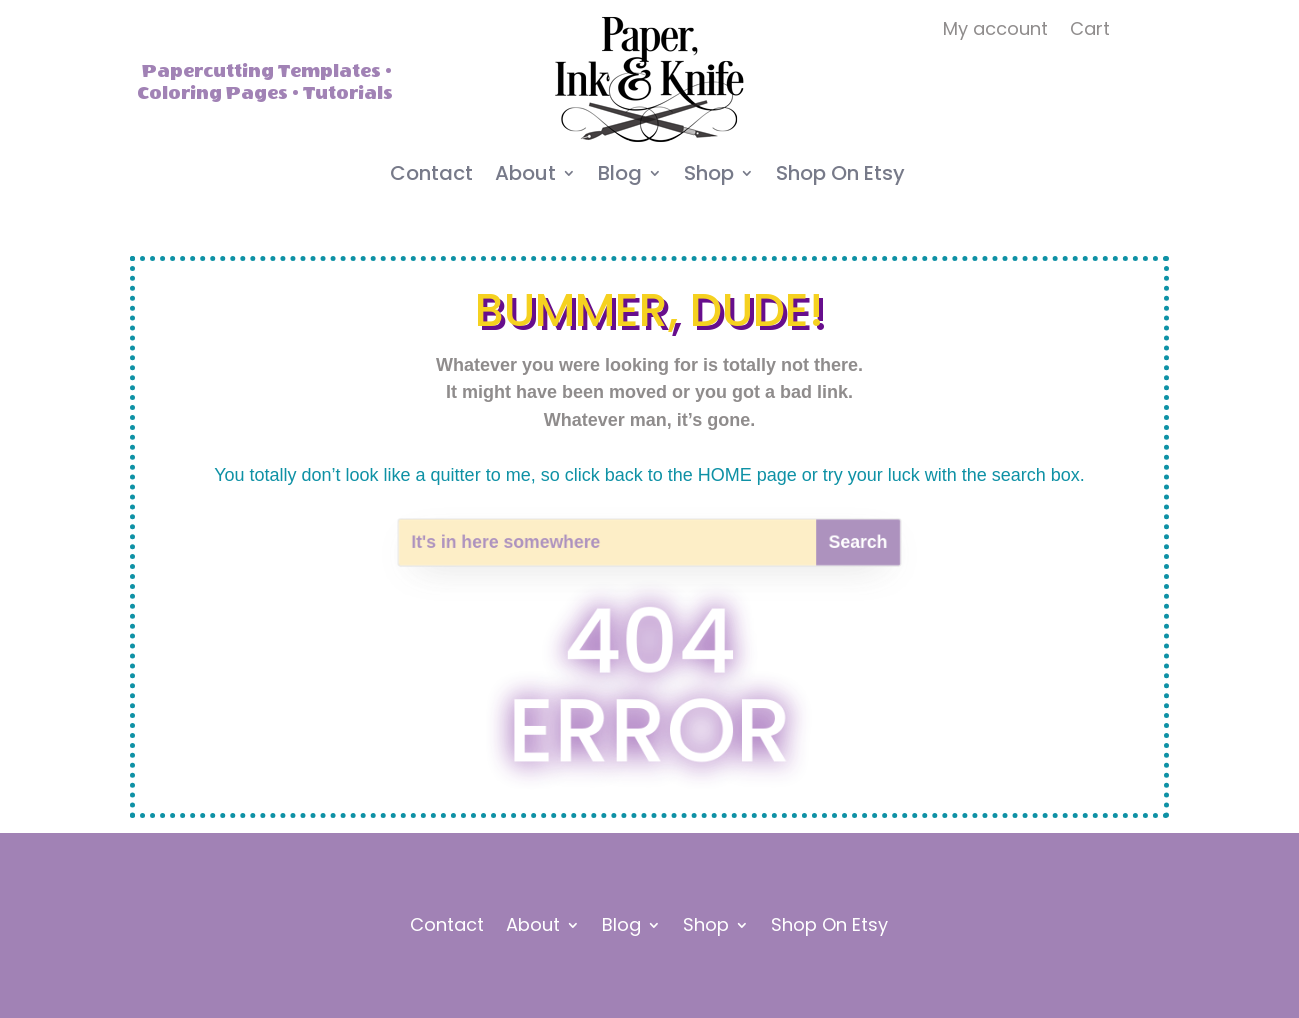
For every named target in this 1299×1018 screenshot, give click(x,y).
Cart (1090, 31)
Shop (709, 176)
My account (995, 31)
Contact (431, 176)
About (525, 176)
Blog (620, 176)
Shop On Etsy (840, 176)
